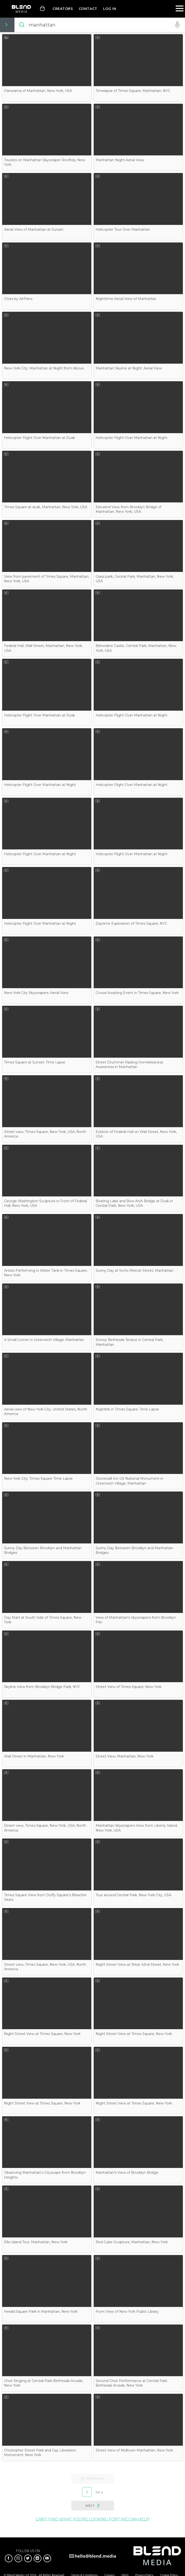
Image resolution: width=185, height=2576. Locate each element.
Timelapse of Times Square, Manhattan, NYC (133, 91)
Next (90, 2505)
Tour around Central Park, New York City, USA (133, 1895)
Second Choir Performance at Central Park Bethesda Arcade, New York (131, 2383)
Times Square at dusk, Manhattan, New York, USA (45, 507)
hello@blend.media (95, 2556)
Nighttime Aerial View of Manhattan (126, 299)
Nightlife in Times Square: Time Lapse (127, 1409)
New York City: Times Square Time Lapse (38, 1478)
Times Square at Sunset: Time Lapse (34, 1062)
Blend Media (21, 8)
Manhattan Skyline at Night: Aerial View (129, 368)
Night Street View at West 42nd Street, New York (137, 1964)
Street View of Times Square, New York (128, 1687)
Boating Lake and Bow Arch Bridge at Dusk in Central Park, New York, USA (134, 1203)
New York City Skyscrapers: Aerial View (36, 993)
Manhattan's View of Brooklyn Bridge (127, 2172)
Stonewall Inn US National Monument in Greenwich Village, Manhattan (129, 1480)
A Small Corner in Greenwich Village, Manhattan (44, 1340)
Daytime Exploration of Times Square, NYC (131, 923)
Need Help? (165, 25)
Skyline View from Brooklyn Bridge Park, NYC (42, 1687)
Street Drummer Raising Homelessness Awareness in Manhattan (129, 1064)
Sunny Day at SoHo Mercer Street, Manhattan (134, 1270)
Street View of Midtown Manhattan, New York (134, 2450)
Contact (88, 9)
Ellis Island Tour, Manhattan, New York (35, 2242)
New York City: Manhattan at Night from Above (44, 368)
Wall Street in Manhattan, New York (34, 1756)
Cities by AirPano (18, 299)
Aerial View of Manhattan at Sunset (33, 229)
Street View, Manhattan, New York (124, 1756)
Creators (63, 9)
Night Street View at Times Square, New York (42, 2034)
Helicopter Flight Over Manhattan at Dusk (39, 438)
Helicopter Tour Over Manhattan (123, 229)
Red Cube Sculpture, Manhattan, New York (132, 2242)
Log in (109, 9)
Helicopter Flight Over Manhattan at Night (131, 438)
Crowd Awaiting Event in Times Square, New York (137, 993)
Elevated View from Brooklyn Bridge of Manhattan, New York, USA (128, 509)
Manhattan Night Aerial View (120, 160)
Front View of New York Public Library (127, 2311)
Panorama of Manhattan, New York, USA (38, 91)
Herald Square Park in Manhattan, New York (41, 2311)
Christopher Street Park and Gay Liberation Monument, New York (40, 2452)
